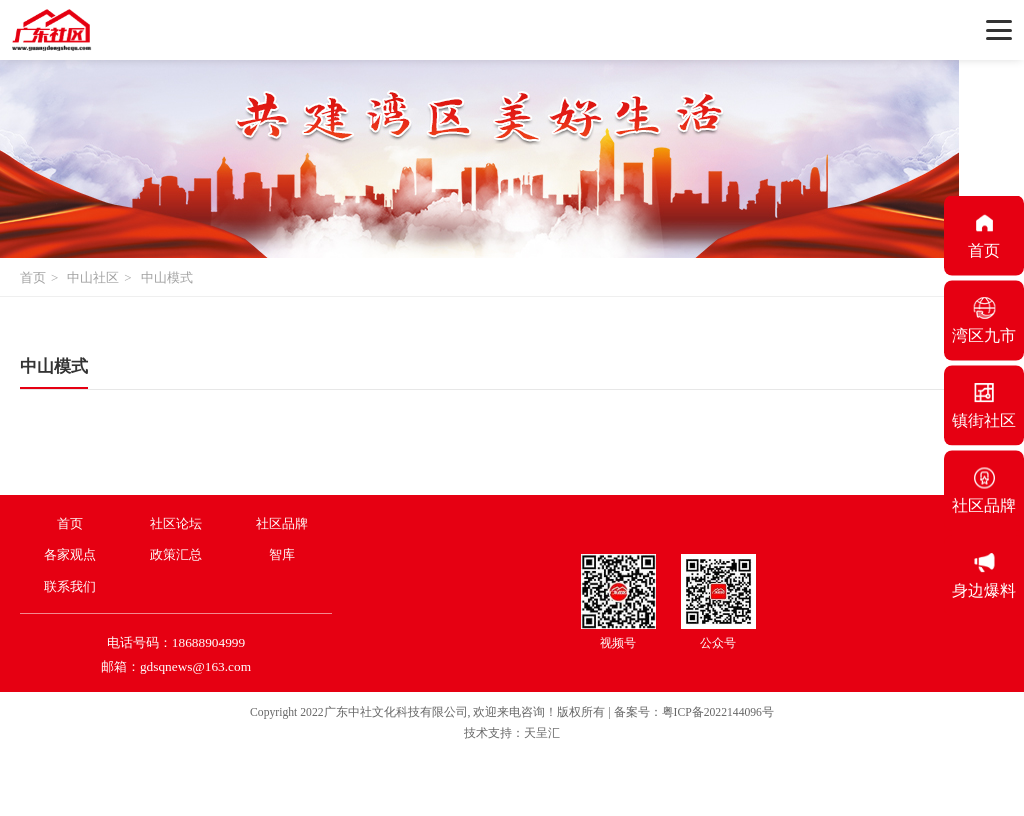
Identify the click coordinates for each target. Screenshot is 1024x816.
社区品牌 (282, 523)
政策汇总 (176, 554)
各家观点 (70, 554)
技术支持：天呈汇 (512, 733)
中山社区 (93, 277)
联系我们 (70, 586)
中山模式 (167, 277)
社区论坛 (176, 523)
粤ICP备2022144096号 (718, 712)
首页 (33, 277)
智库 (282, 554)
